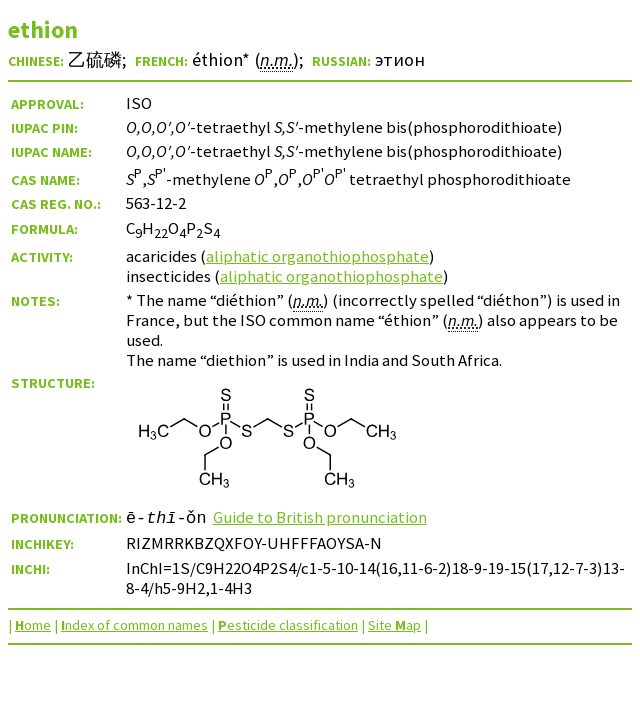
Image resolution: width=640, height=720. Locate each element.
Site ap (394, 625)
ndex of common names (134, 625)
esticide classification (288, 625)
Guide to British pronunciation (320, 517)
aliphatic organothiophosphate (317, 256)
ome (33, 625)
